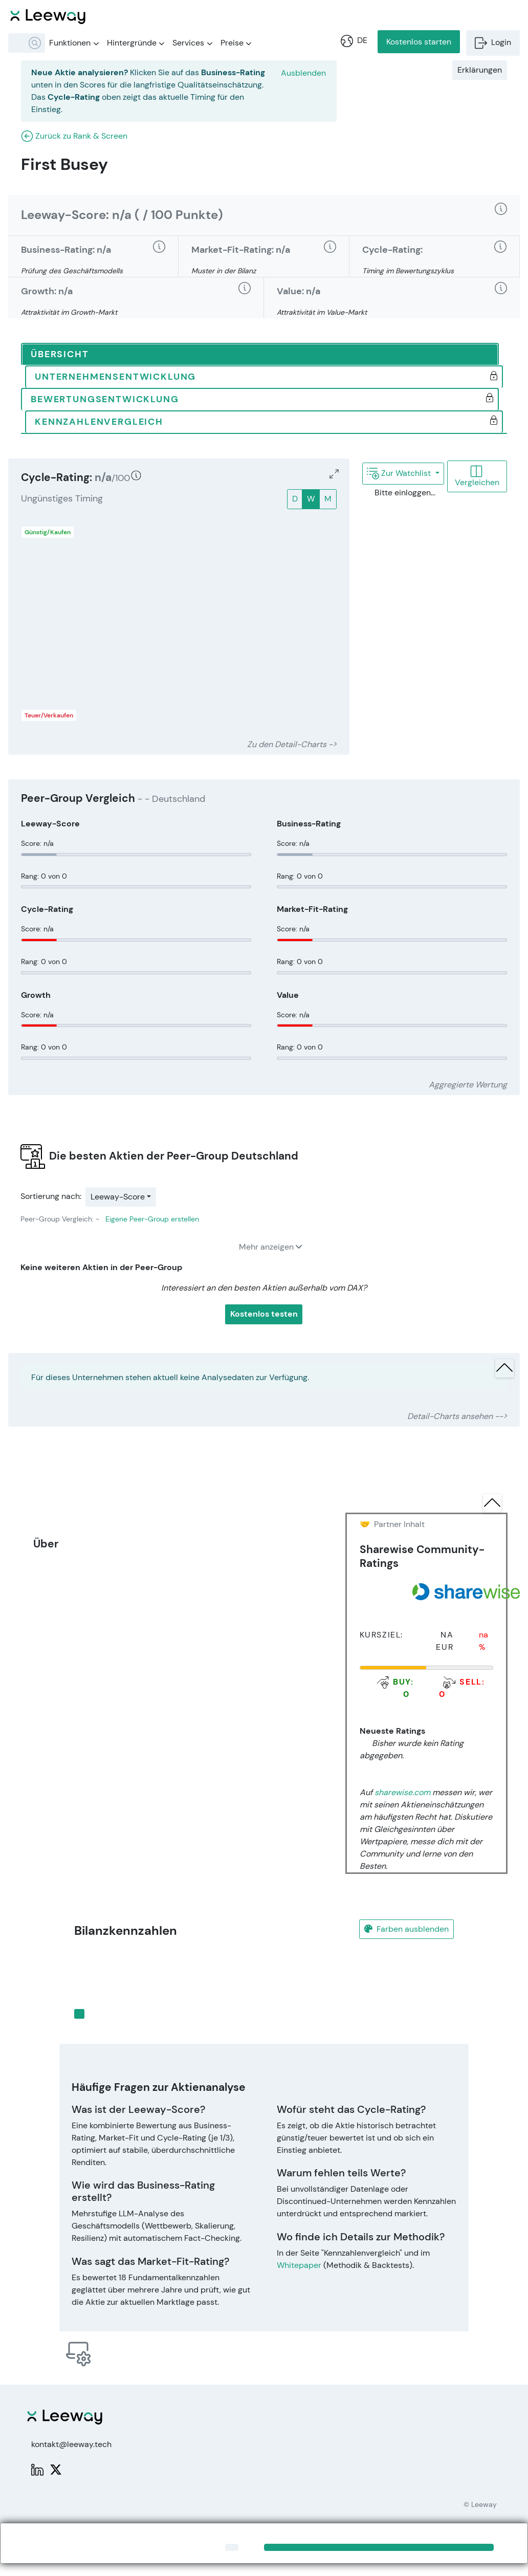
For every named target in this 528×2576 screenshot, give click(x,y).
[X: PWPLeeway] (56, 2468)
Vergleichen (477, 476)
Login (493, 42)
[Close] (231, 2547)
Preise (236, 42)
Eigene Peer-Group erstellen (152, 1219)
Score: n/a (37, 843)
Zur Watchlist (400, 473)
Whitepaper (299, 2265)
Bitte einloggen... (398, 492)
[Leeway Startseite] (47, 15)
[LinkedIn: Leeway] (37, 2468)
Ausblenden (303, 73)
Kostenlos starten (418, 41)
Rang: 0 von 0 (44, 876)
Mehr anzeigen (270, 1246)
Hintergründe (136, 42)
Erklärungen (479, 69)
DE (354, 40)
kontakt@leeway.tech (71, 2444)
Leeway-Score (118, 1196)
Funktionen (74, 42)
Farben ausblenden (406, 1929)
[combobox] (26, 43)
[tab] (260, 354)
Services (192, 42)
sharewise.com (402, 1792)
